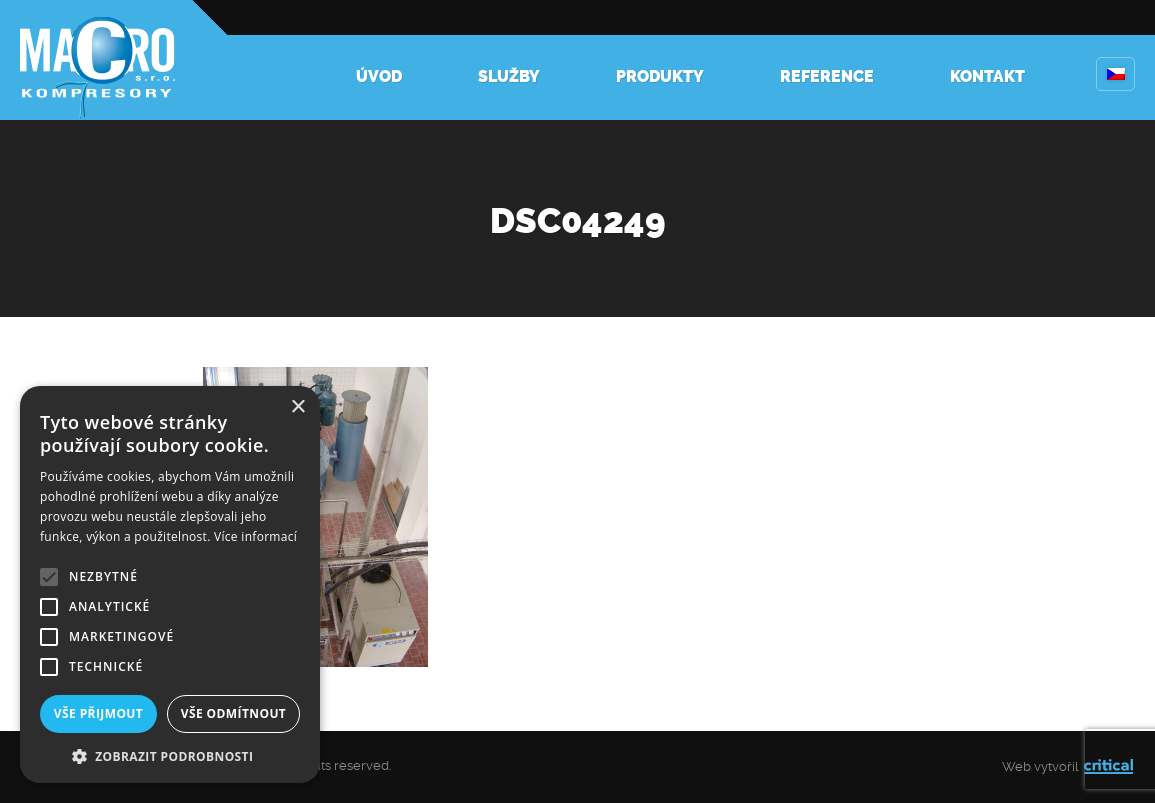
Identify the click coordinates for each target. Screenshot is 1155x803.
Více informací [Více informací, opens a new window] (255, 536)
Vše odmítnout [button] (233, 713)
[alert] (170, 584)
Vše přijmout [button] (98, 713)
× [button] (297, 407)
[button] (170, 754)
